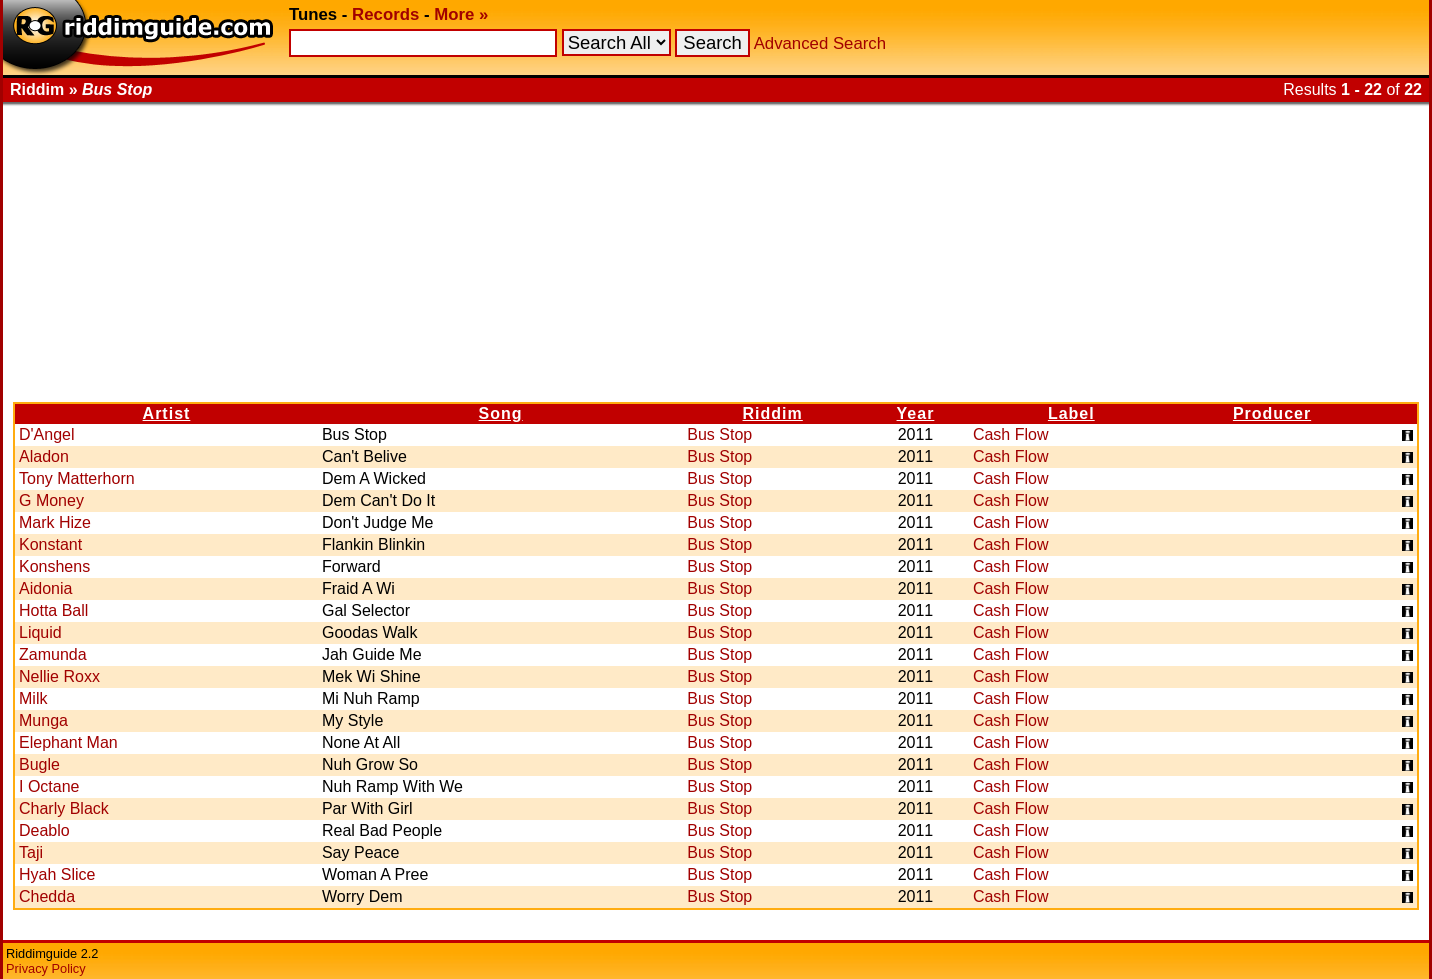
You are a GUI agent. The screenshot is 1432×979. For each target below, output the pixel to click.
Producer (1272, 413)
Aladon (44, 456)
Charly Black (64, 808)
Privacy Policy (46, 968)
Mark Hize (55, 522)
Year (916, 413)
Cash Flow (1011, 434)
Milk (33, 698)
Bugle (39, 764)
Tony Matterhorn (77, 478)
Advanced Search (820, 43)
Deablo (44, 830)
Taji (31, 852)
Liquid (40, 632)
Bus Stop (719, 434)
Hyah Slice (57, 874)
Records (385, 14)
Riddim (773, 413)
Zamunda (53, 654)
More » (461, 14)
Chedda (47, 896)
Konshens (54, 566)
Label (1071, 413)
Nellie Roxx (59, 676)
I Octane (49, 786)
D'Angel (47, 434)
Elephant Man (68, 742)
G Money (51, 500)
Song (501, 413)
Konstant (50, 544)
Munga (43, 720)
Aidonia (45, 588)
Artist (167, 413)
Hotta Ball (53, 610)
